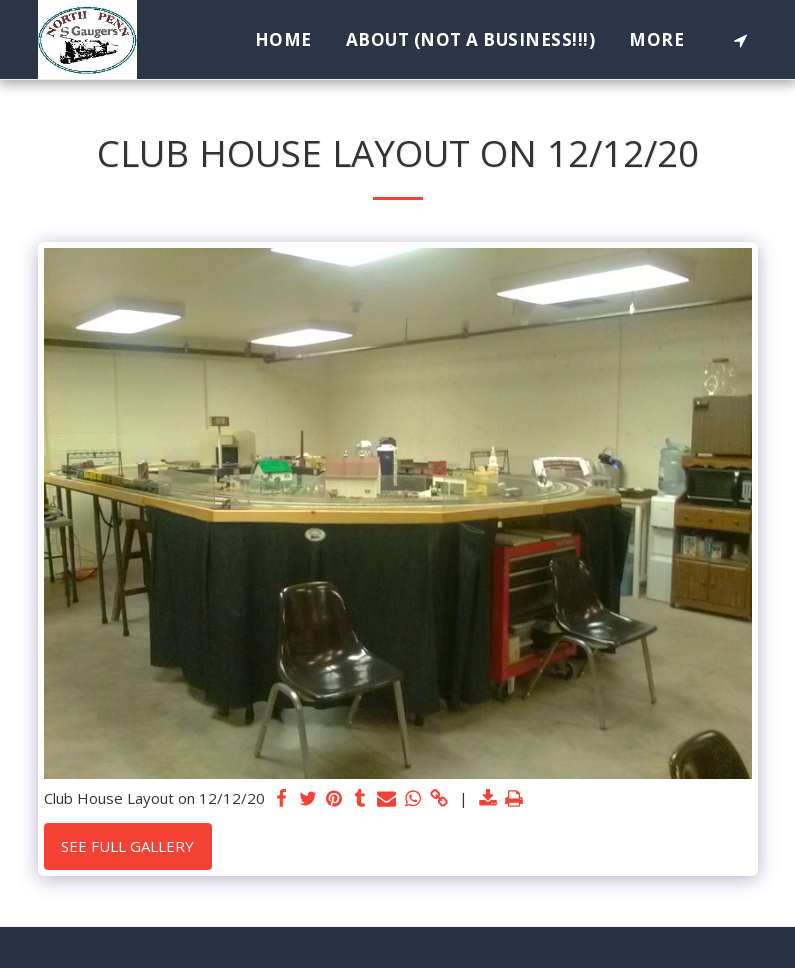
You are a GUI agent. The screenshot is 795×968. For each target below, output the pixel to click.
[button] (740, 40)
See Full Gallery (127, 846)
